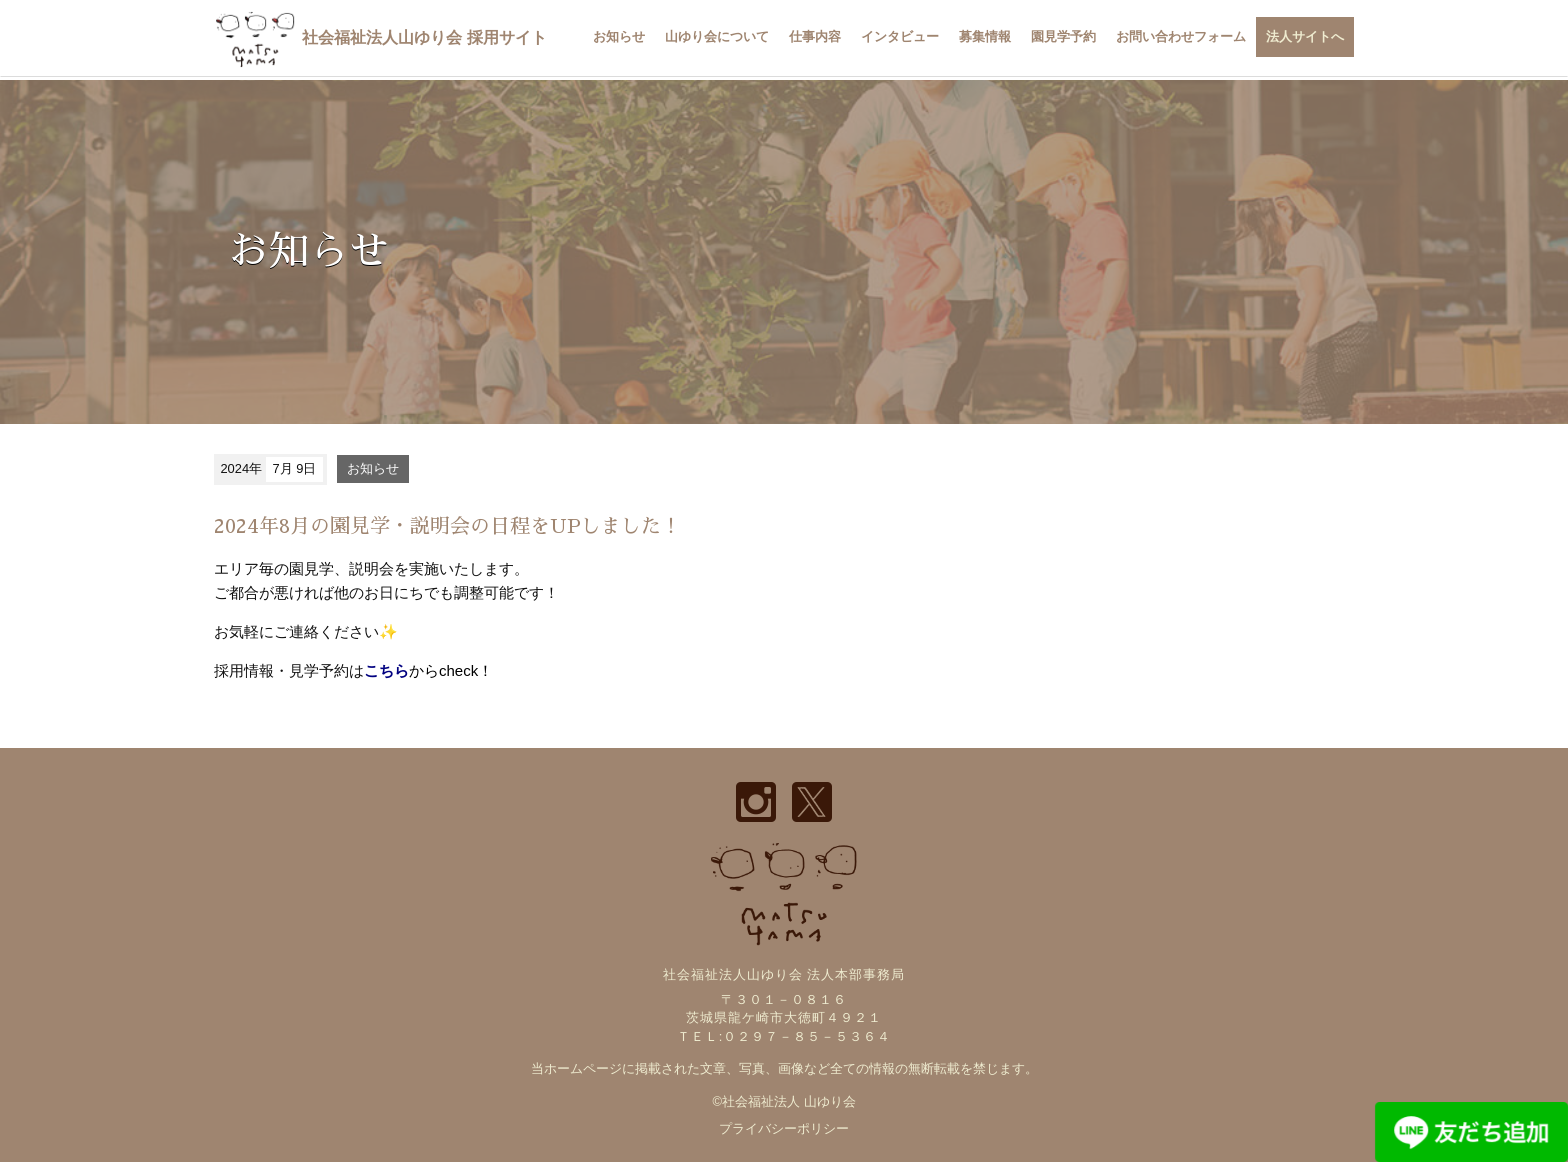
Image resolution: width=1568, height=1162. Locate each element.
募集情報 (985, 36)
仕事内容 (815, 36)
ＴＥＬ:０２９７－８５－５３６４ (784, 1036)
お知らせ (619, 36)
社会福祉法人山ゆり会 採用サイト (380, 37)
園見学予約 (1063, 36)
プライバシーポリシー (784, 1128)
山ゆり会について (717, 36)
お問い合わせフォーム (1181, 36)
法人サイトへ (1305, 36)
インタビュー (900, 36)
